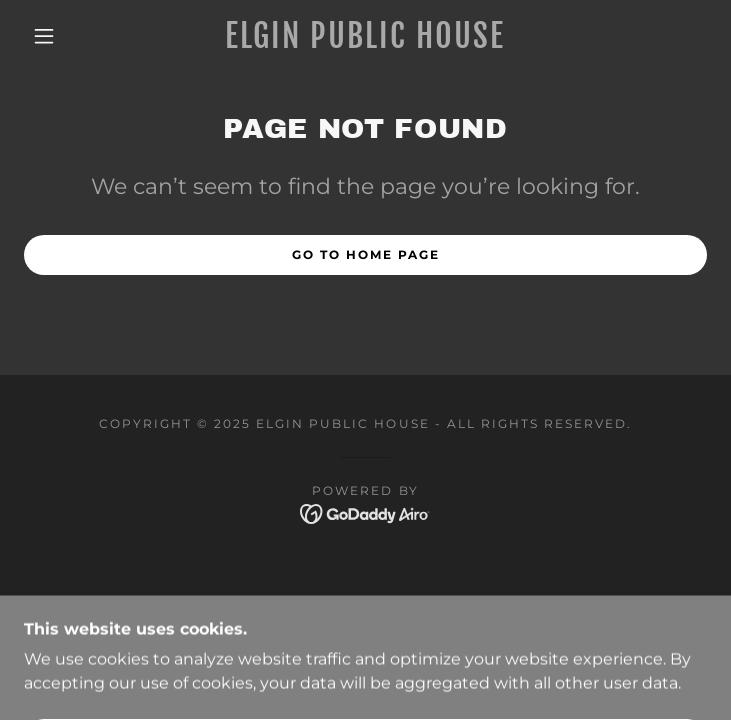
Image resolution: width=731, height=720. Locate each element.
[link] (365, 36)
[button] (58, 36)
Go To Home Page (366, 254)
